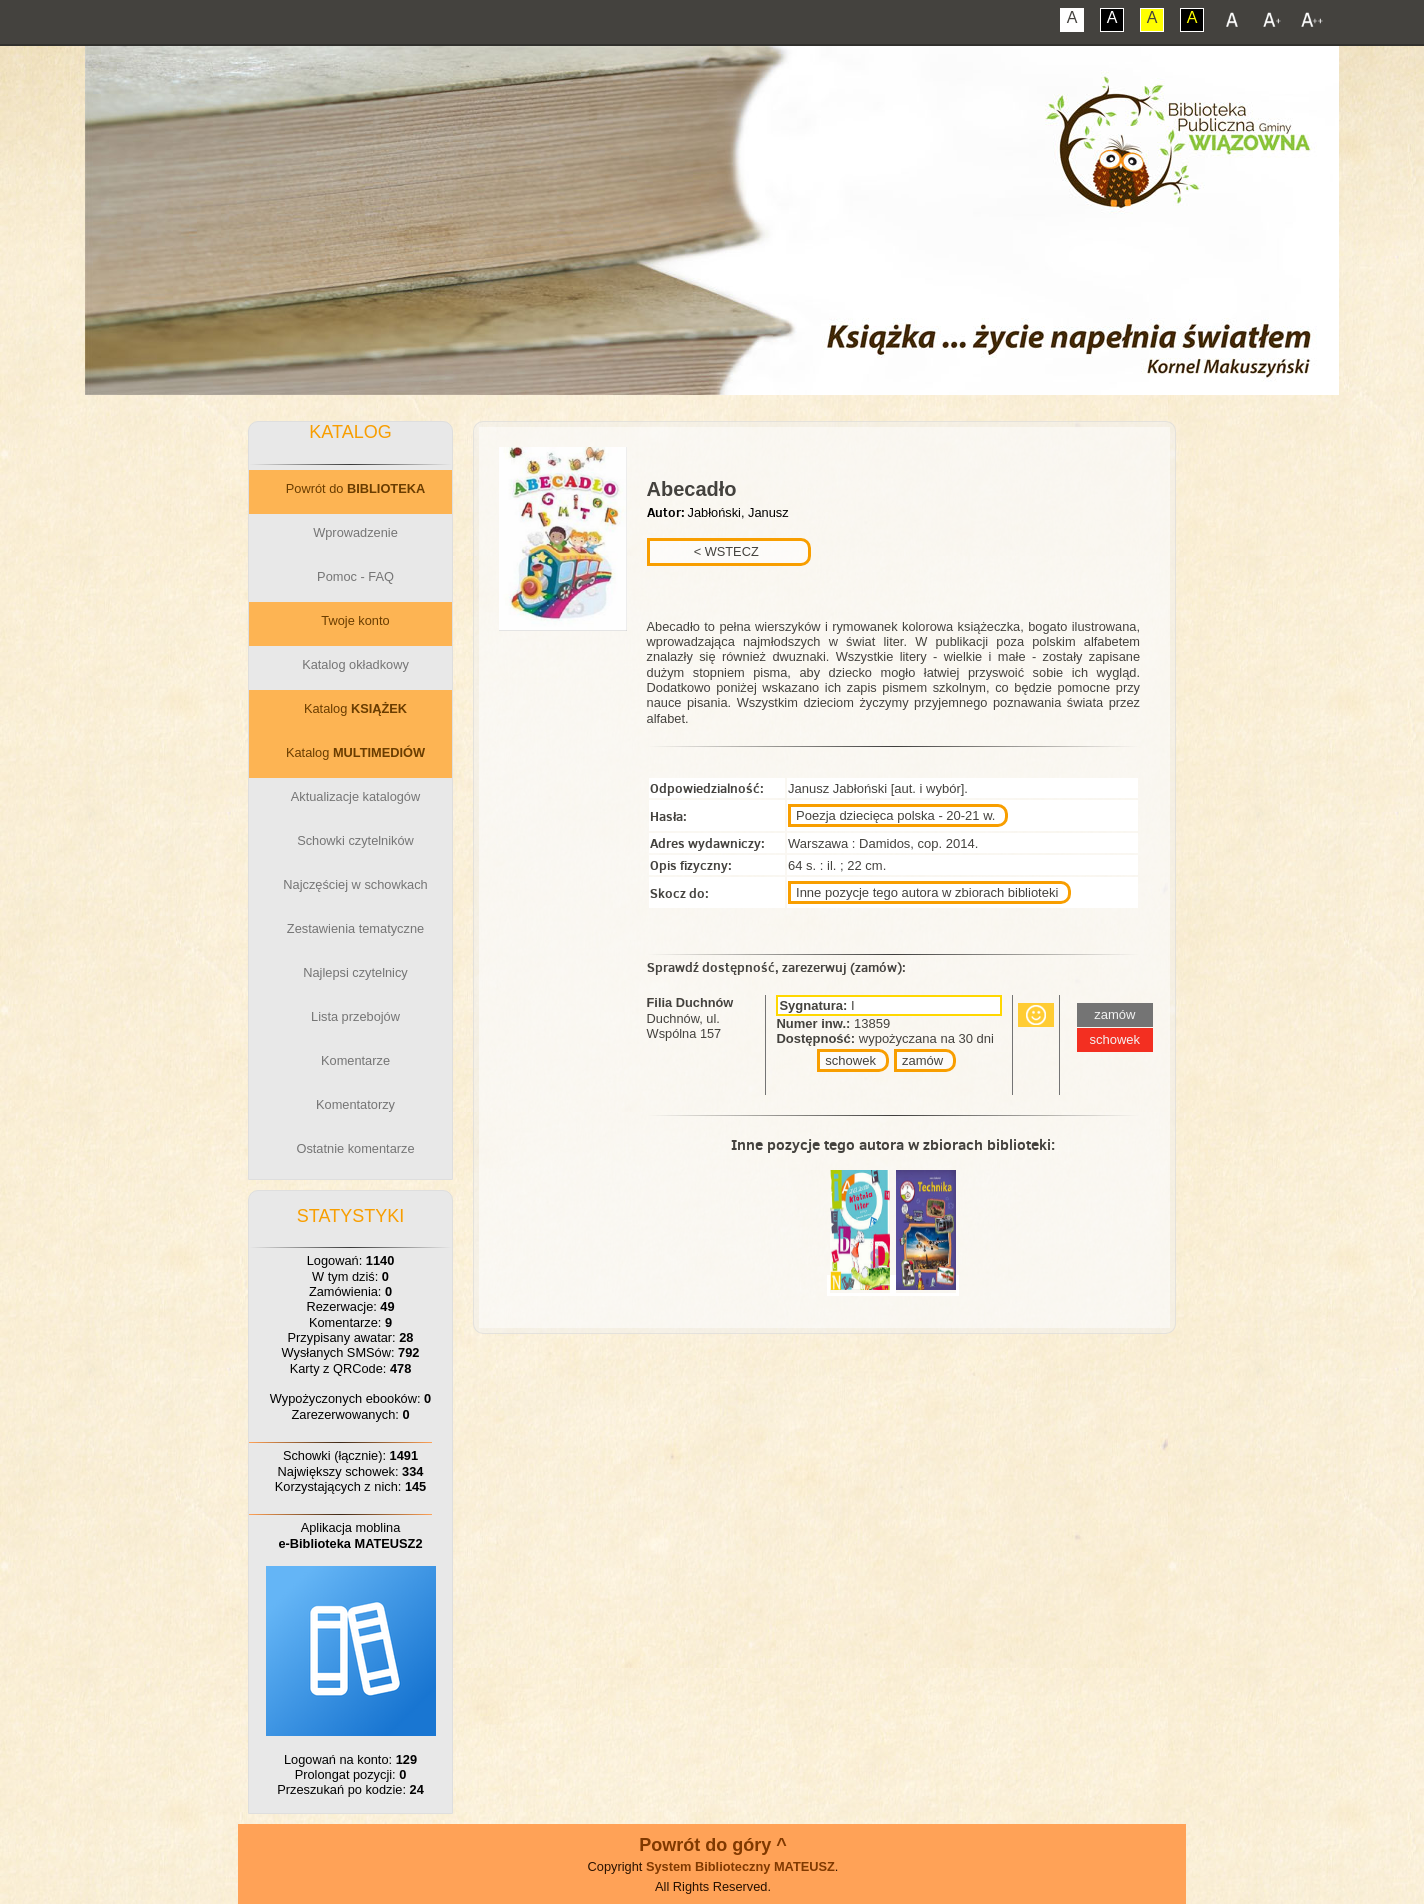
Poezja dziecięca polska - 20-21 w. (895, 815)
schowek (850, 1060)
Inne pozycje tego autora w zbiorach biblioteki (927, 892)
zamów (922, 1060)
